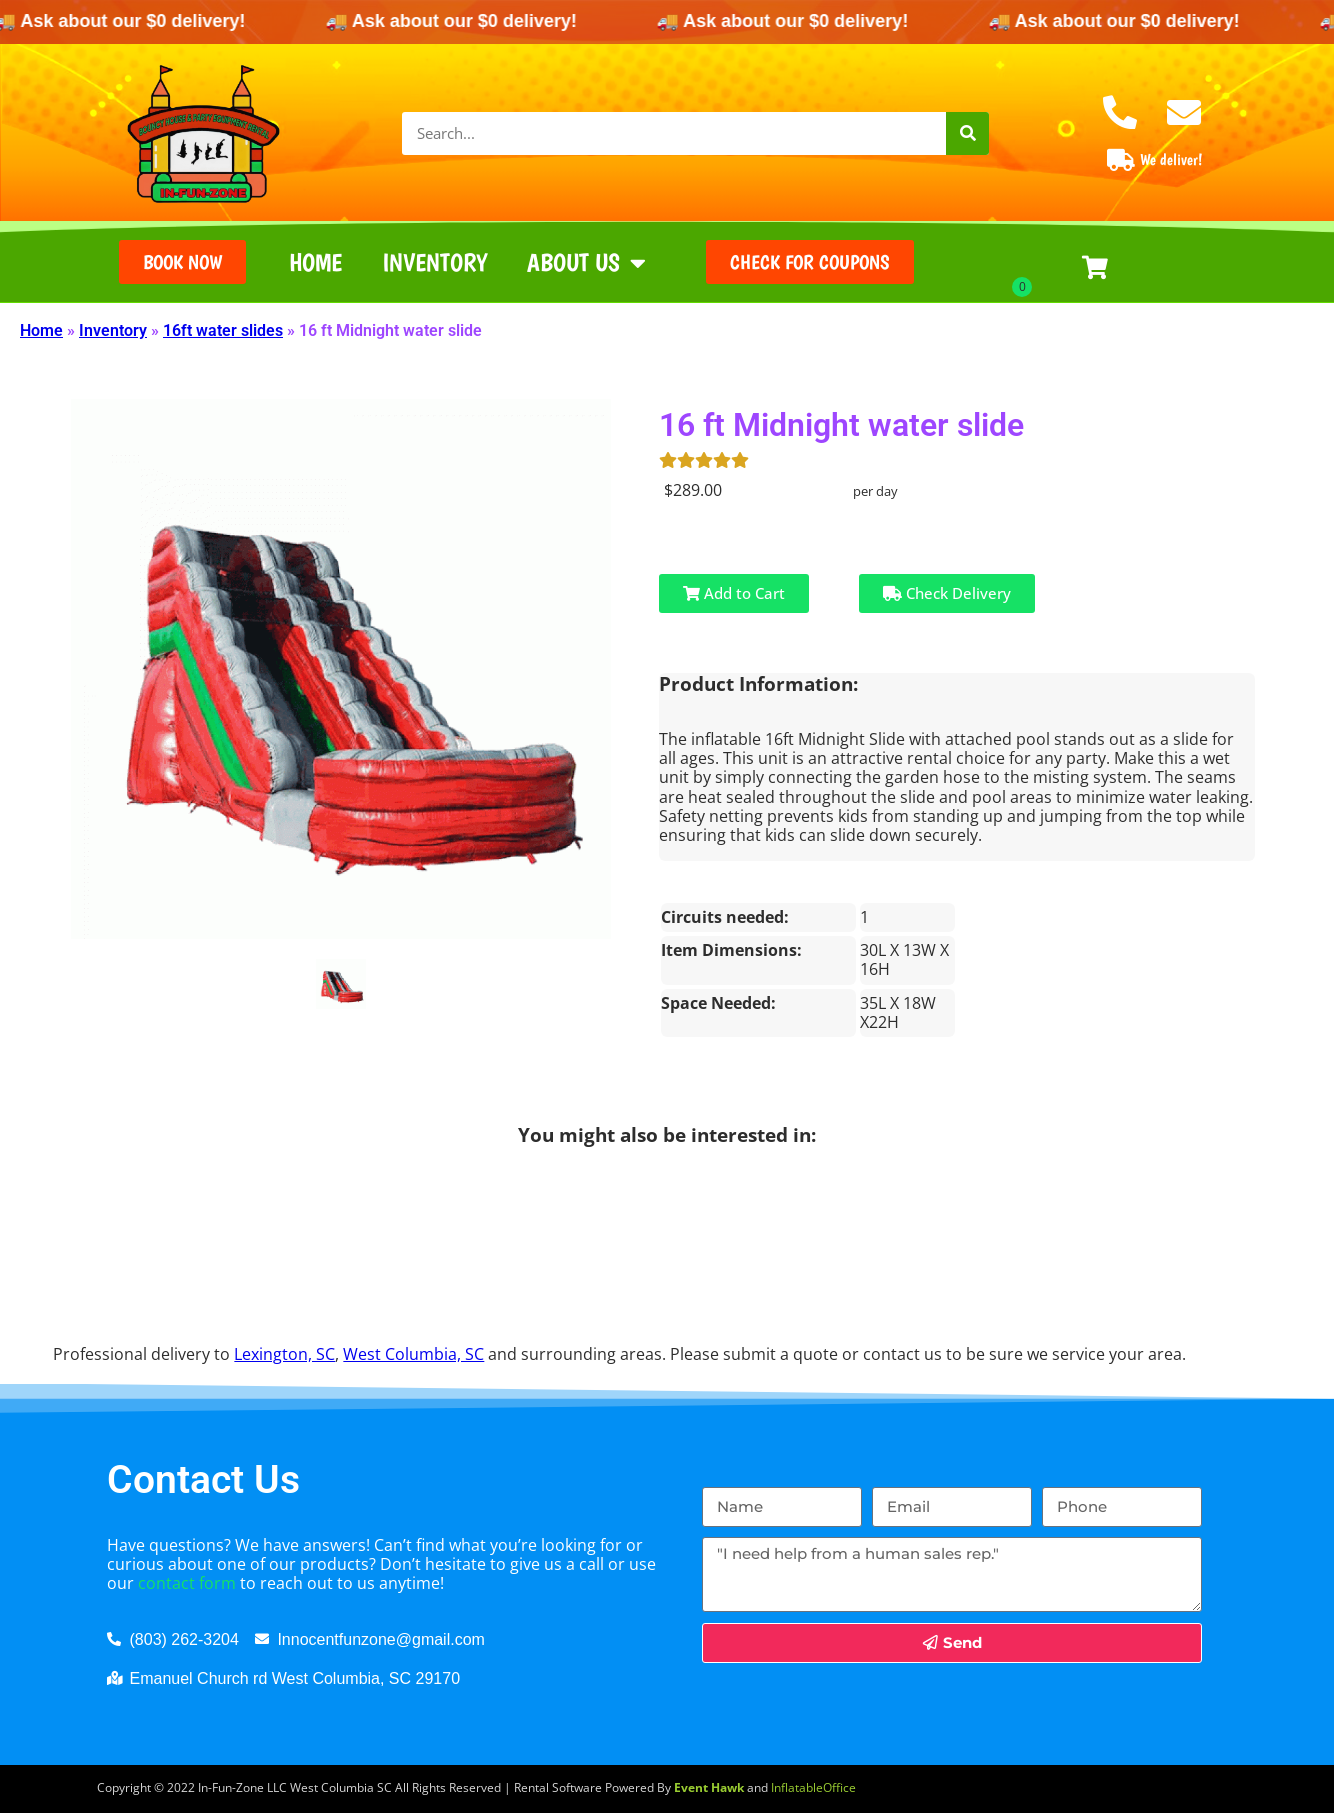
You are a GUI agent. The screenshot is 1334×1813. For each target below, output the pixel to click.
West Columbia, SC (413, 1354)
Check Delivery (947, 593)
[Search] (967, 133)
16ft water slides (223, 330)
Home (315, 262)
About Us (586, 262)
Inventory (434, 262)
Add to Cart (734, 593)
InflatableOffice (813, 1787)
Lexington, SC (284, 1354)
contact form (187, 1583)
